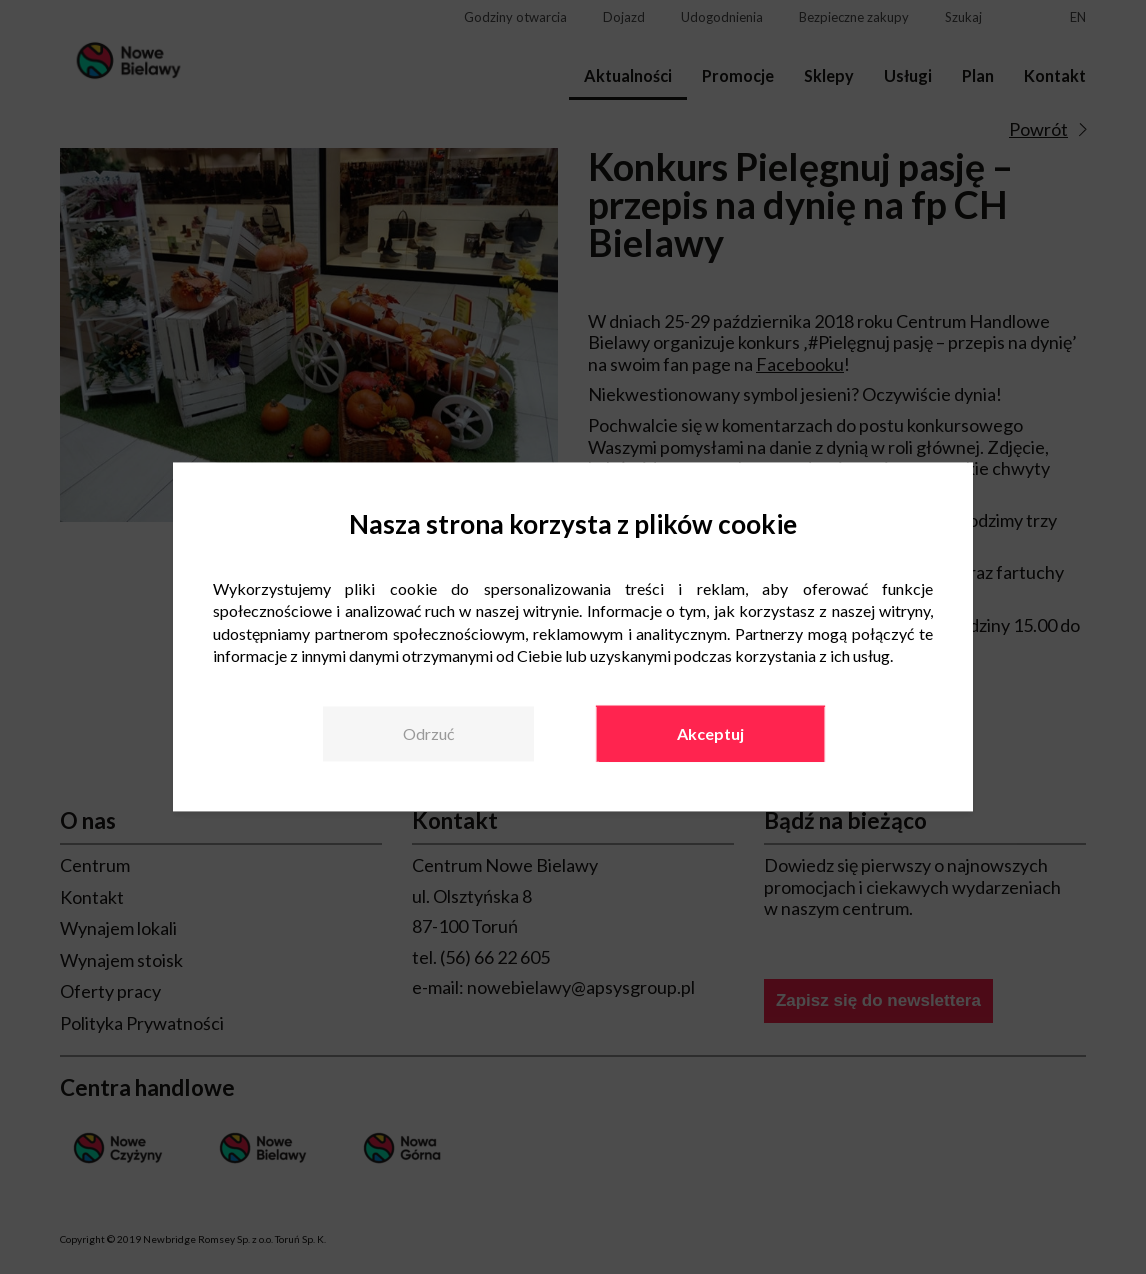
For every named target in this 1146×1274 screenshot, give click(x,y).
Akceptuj (710, 733)
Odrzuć (428, 733)
